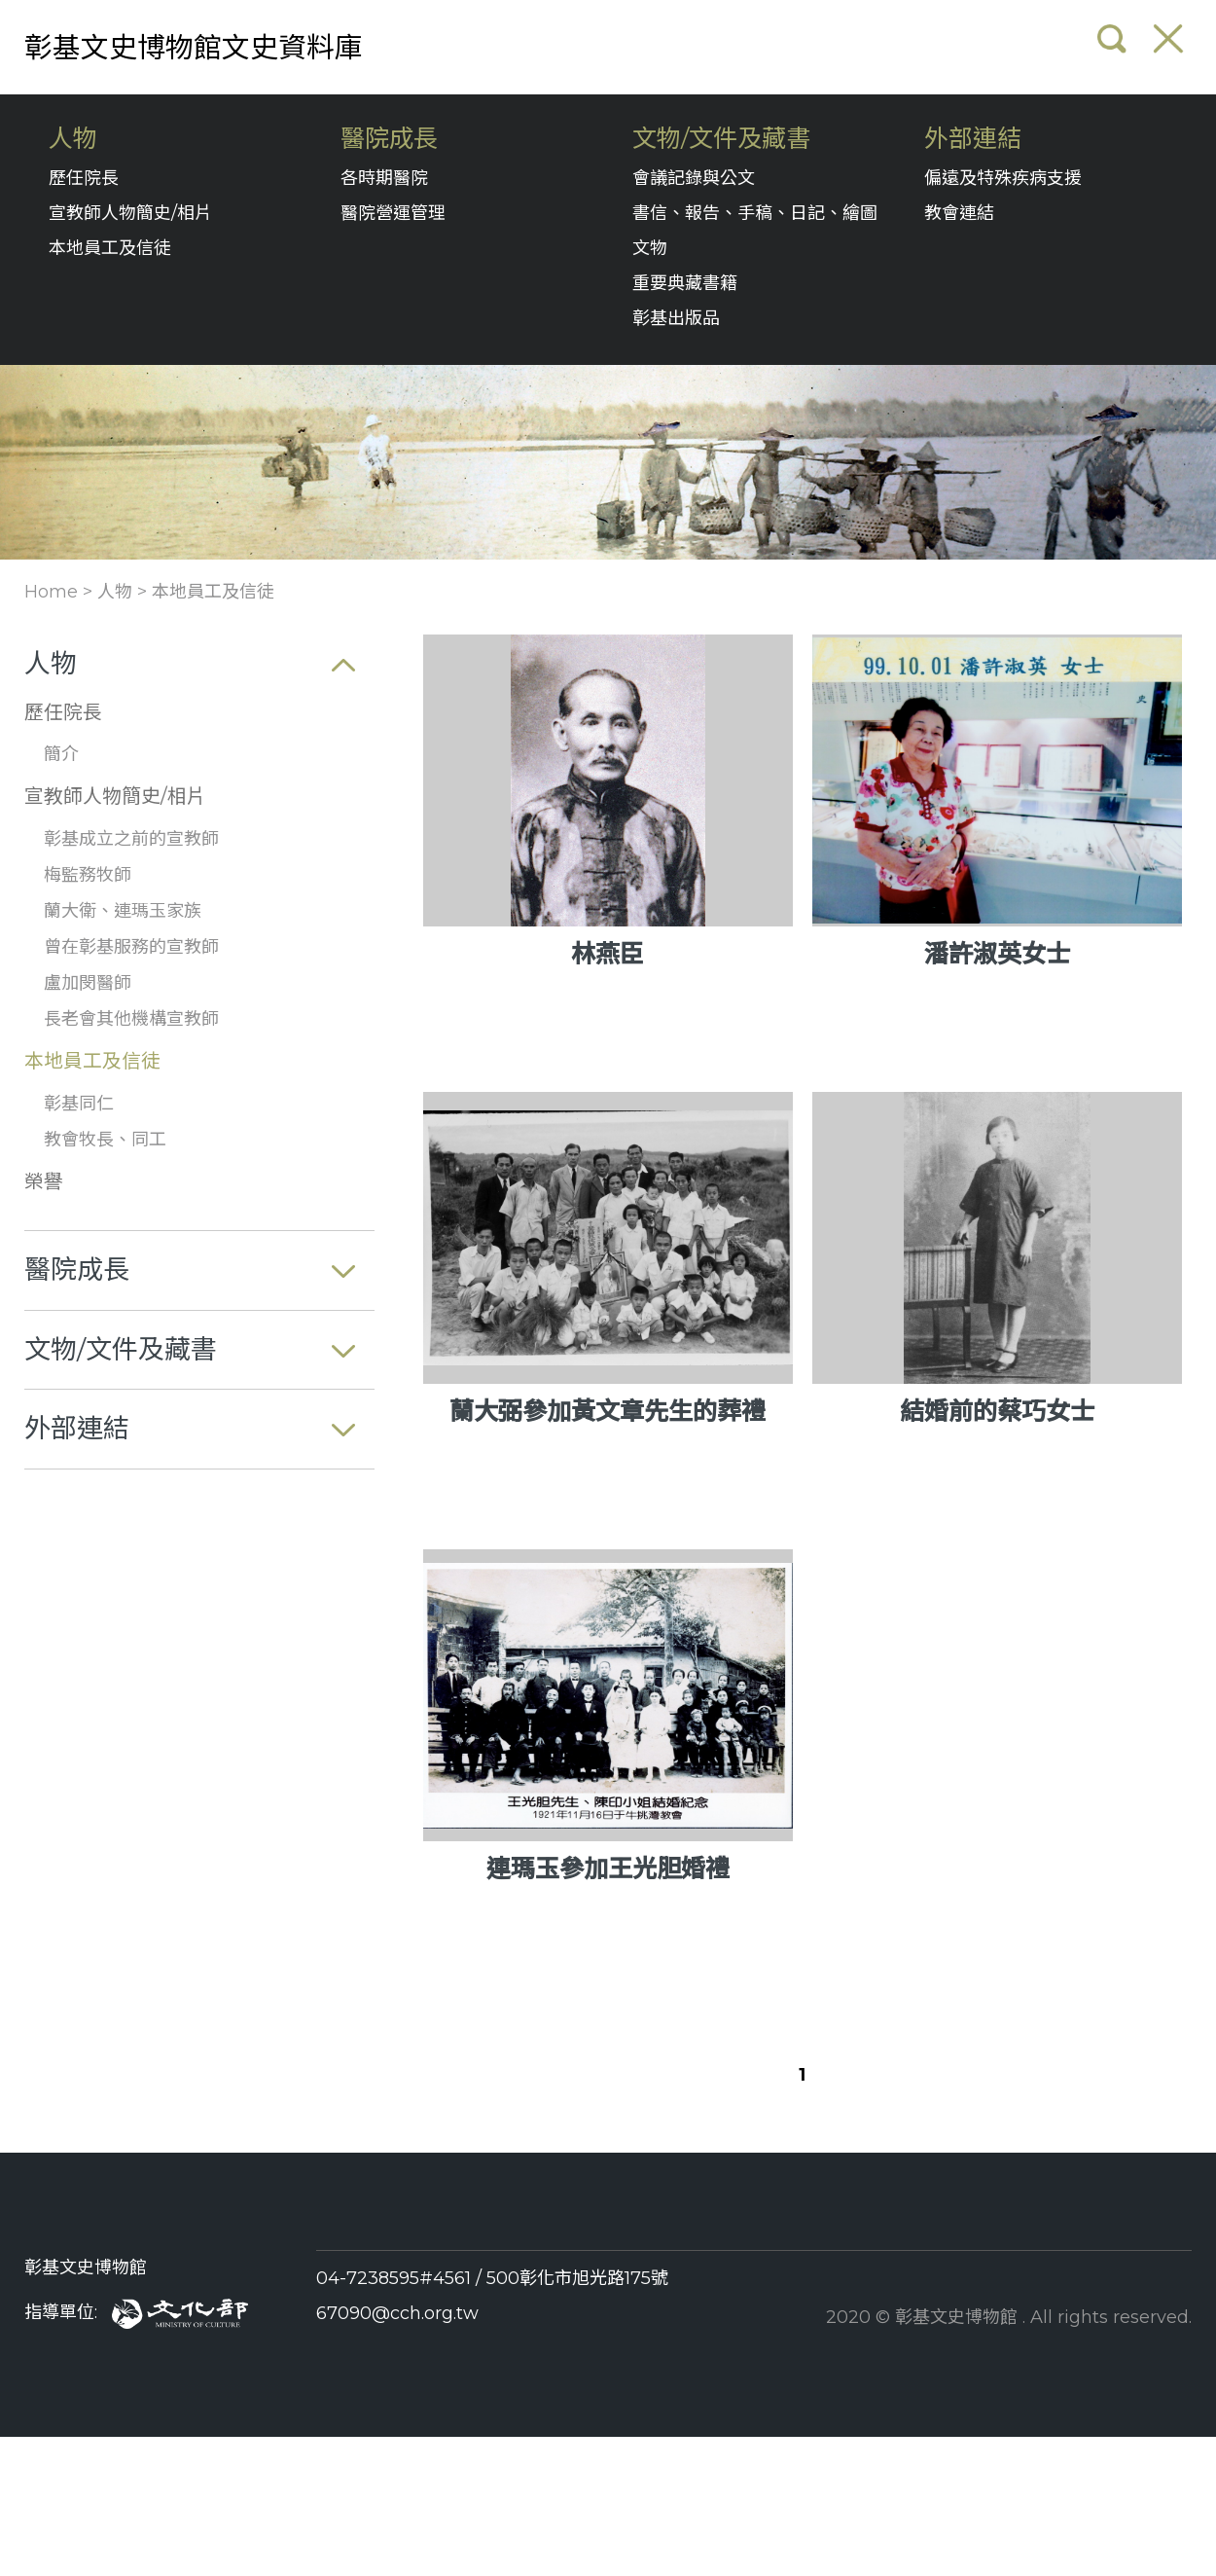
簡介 (61, 754)
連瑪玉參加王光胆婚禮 (608, 1868)
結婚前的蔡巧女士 (997, 1411)
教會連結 (959, 213)
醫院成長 (389, 139)
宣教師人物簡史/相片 (130, 213)
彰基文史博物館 (85, 2267)
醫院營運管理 (393, 213)
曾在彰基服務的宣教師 (131, 947)
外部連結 (972, 139)
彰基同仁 (79, 1103)
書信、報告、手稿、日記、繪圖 (754, 213)
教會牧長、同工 (105, 1139)
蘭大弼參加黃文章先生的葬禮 (607, 1411)
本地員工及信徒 (110, 248)
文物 (649, 248)
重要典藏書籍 (684, 283)
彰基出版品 (676, 318)
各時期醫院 (384, 178)
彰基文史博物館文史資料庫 (193, 47)
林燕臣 (607, 953)
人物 (73, 139)
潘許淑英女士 (997, 953)
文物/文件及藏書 (721, 139)
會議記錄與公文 (693, 178)
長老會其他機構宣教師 (131, 1019)
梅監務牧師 (87, 875)
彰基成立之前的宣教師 (131, 839)
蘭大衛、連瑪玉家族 (122, 911)
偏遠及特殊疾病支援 (1003, 178)
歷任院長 (84, 178)
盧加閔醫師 (87, 983)
